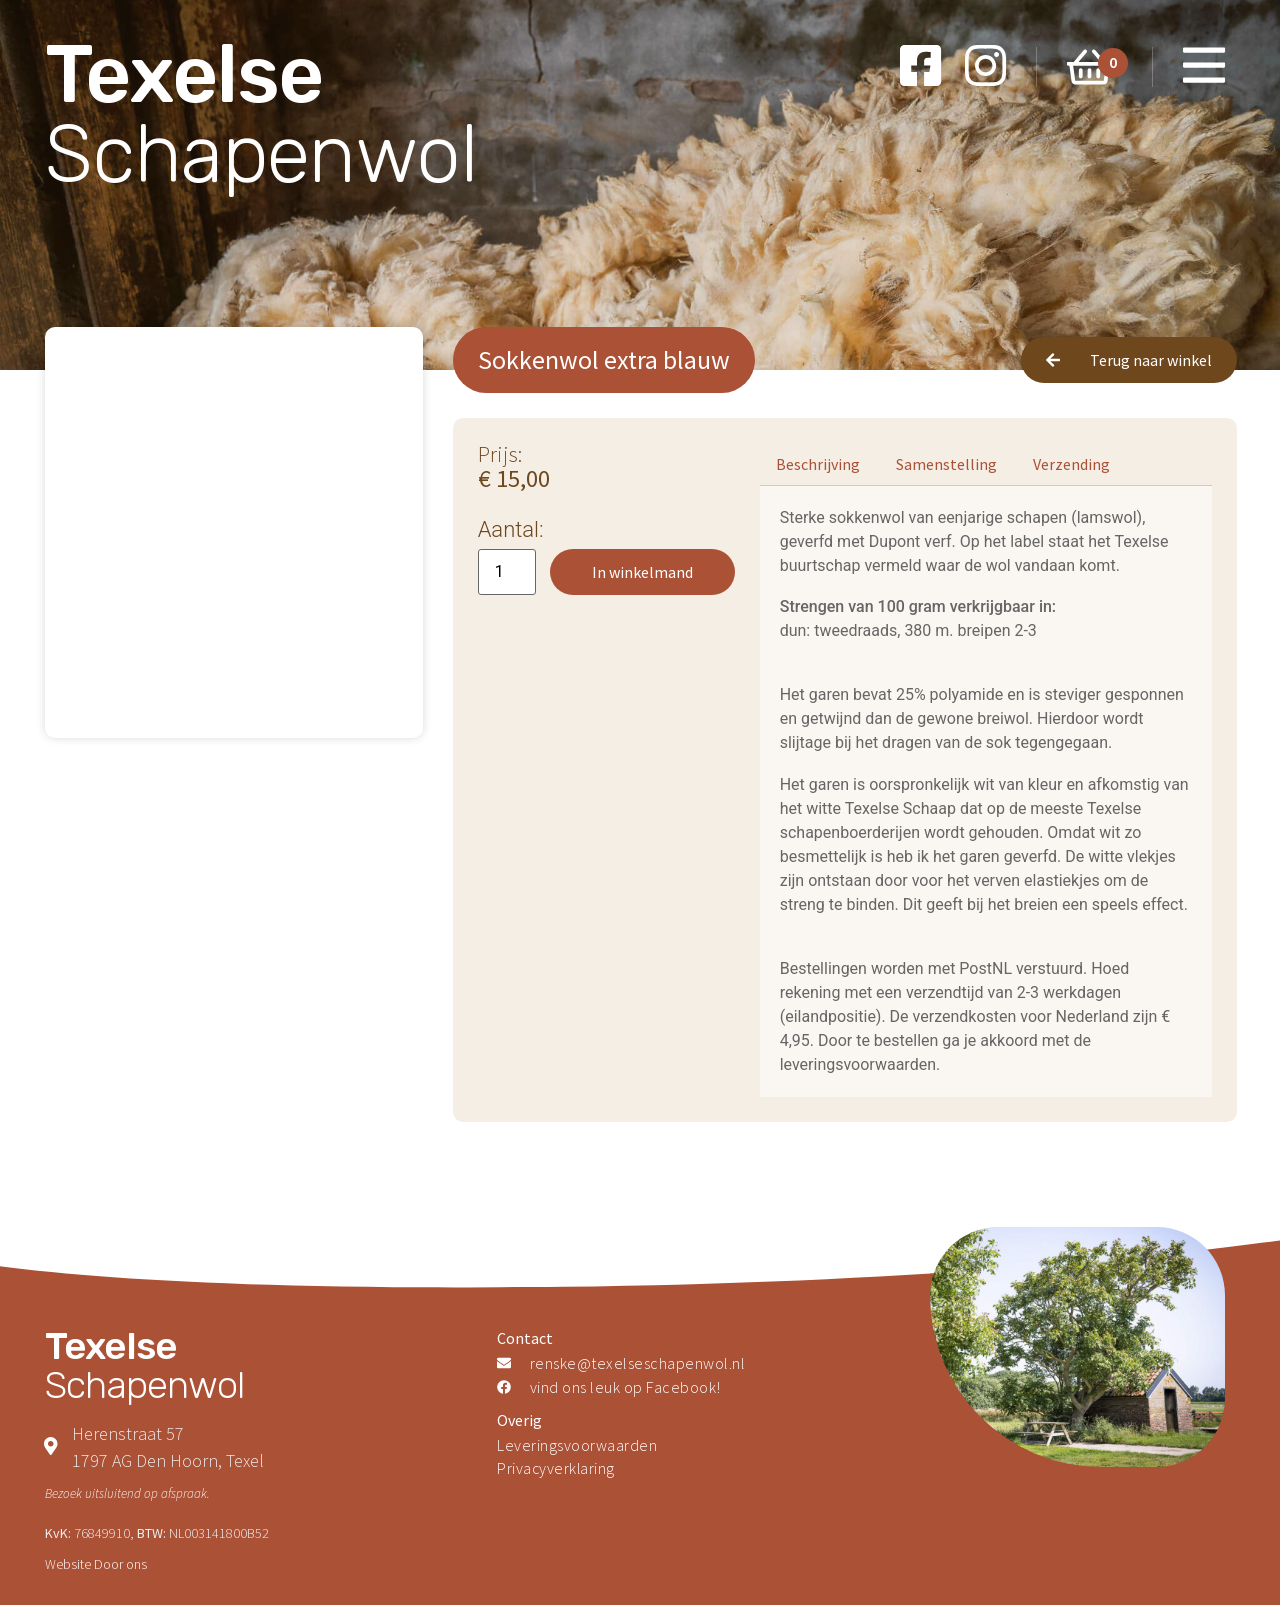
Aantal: (511, 530)
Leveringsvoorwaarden (577, 1445)
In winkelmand (642, 572)
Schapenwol (261, 114)
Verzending (1071, 464)
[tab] (818, 464)
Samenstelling (946, 464)
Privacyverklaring (557, 1469)
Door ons (120, 1564)
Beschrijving (818, 464)
